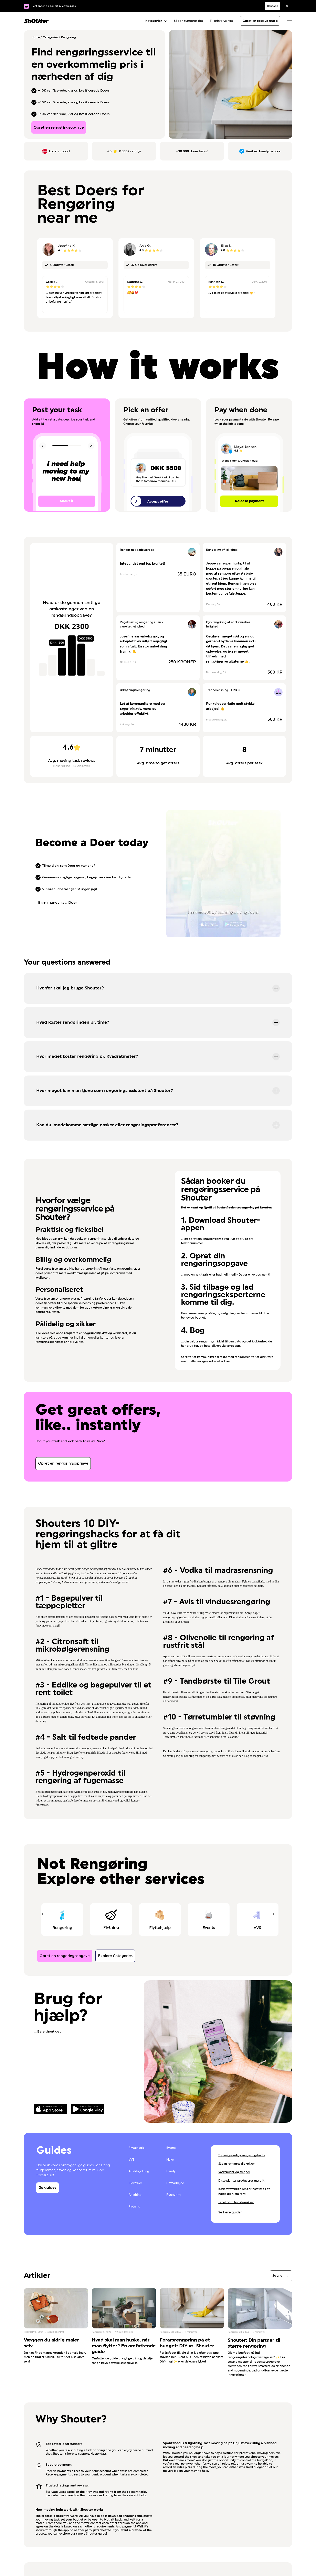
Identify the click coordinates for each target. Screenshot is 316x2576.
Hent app (272, 6)
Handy (170, 2171)
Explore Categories (115, 1956)
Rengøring (68, 37)
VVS (131, 2159)
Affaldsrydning (139, 2171)
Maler (170, 2159)
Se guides (47, 2187)
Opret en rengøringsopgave (59, 127)
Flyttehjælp (137, 2147)
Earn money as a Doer (57, 902)
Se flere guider (230, 2212)
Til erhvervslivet (221, 20)
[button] (155, 21)
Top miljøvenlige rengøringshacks (241, 2155)
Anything (135, 2194)
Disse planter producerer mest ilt (241, 2180)
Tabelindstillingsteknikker (236, 2202)
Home (35, 37)
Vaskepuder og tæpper (234, 2172)
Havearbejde (175, 2183)
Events (171, 2147)
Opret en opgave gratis (260, 20)
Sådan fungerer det (188, 20)
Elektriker (135, 2183)
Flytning (134, 2206)
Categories (50, 37)
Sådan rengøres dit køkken (236, 2163)
